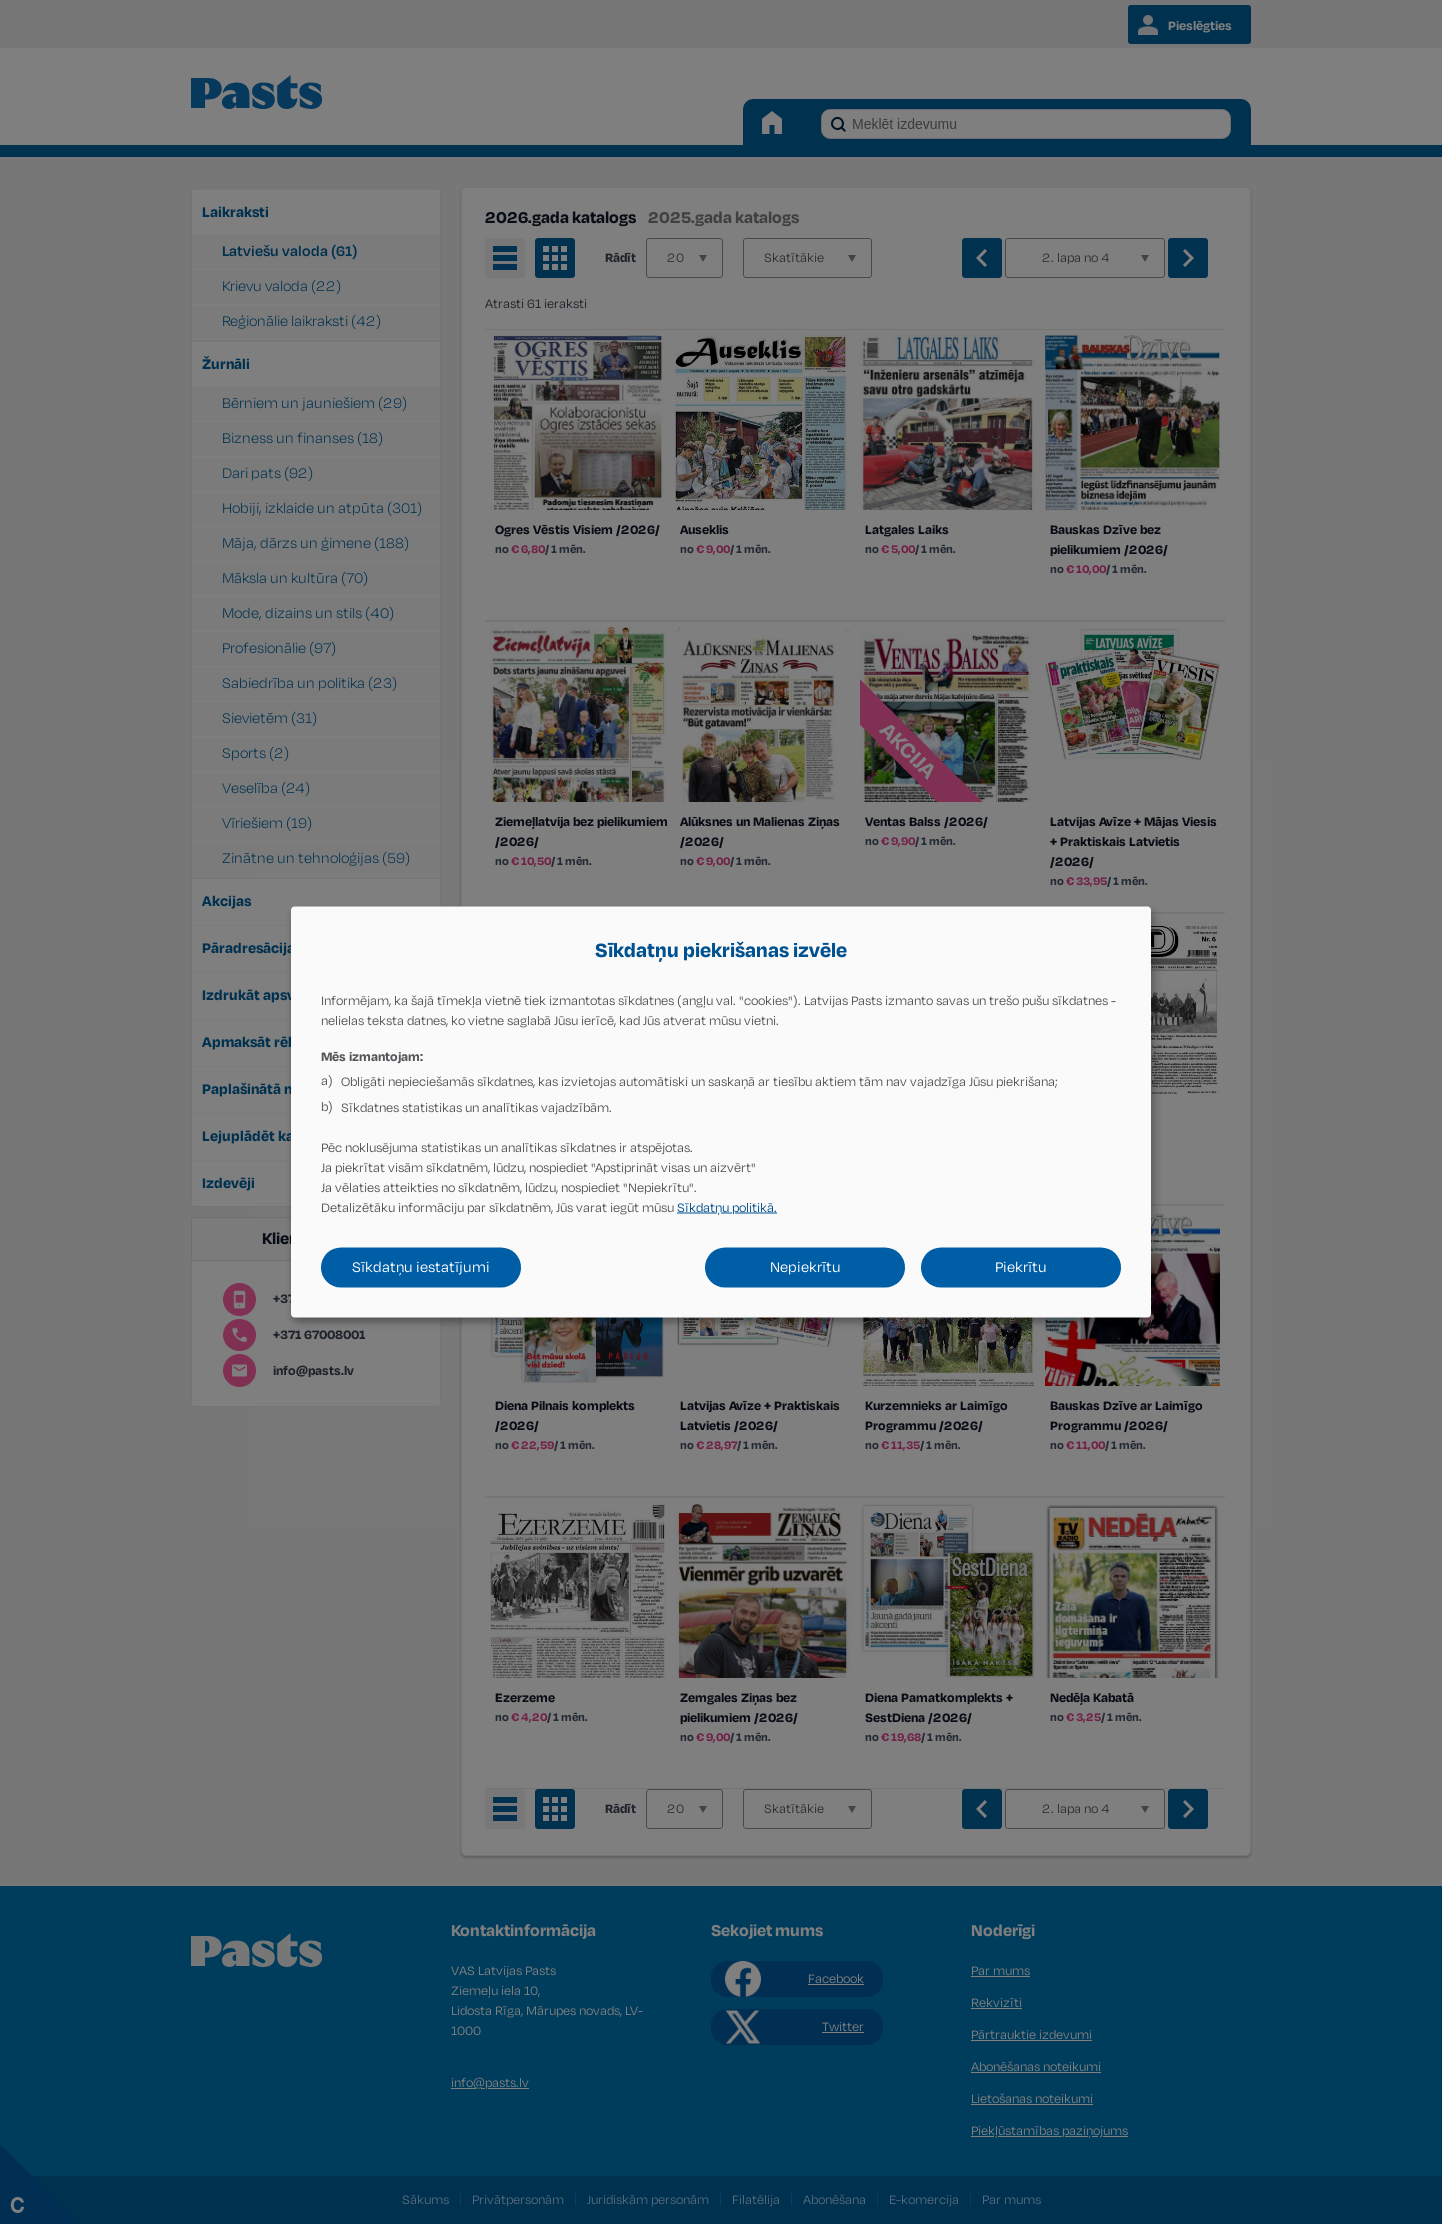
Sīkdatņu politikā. (727, 1208)
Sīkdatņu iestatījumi (421, 1267)
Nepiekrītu (805, 1267)
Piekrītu (1021, 1267)
